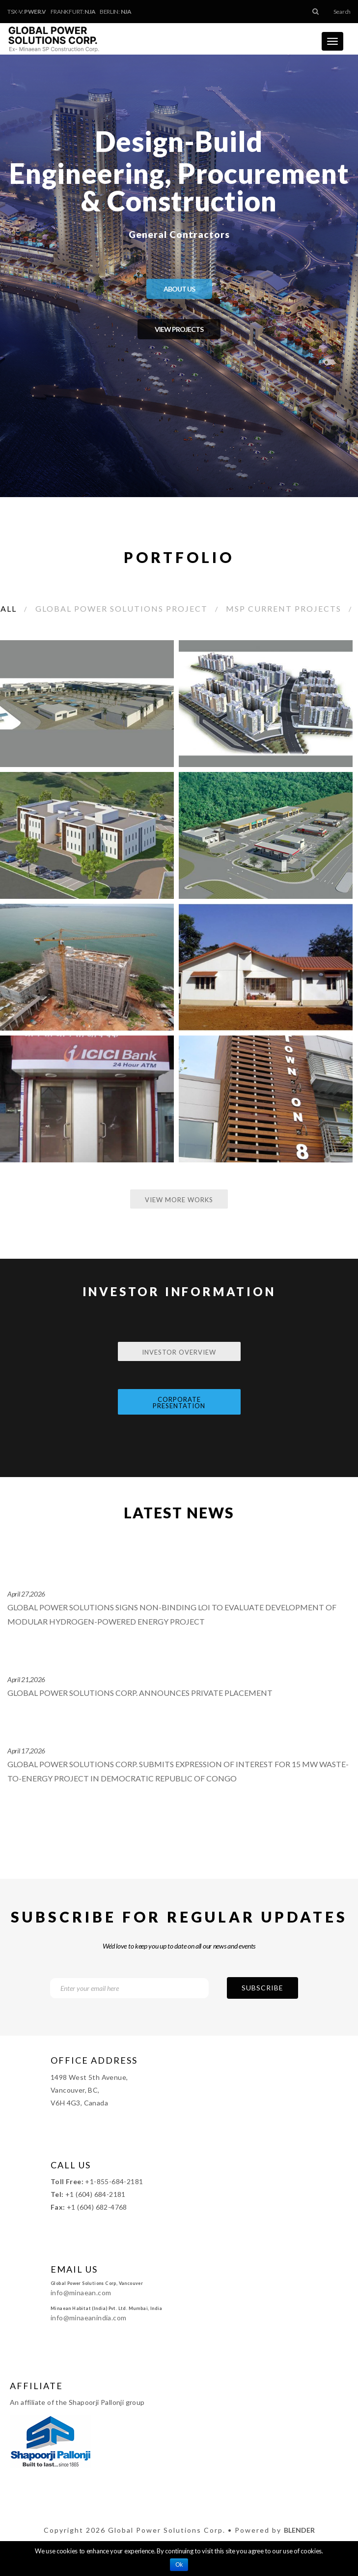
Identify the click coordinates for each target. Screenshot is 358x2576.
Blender (299, 2530)
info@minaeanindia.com (88, 2317)
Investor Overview (179, 1352)
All (8, 608)
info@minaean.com (81, 2292)
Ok (179, 2564)
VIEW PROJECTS (179, 329)
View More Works (179, 1200)
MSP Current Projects (283, 608)
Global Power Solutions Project (121, 608)
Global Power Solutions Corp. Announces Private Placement (140, 1692)
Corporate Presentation (179, 1402)
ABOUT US (179, 289)
